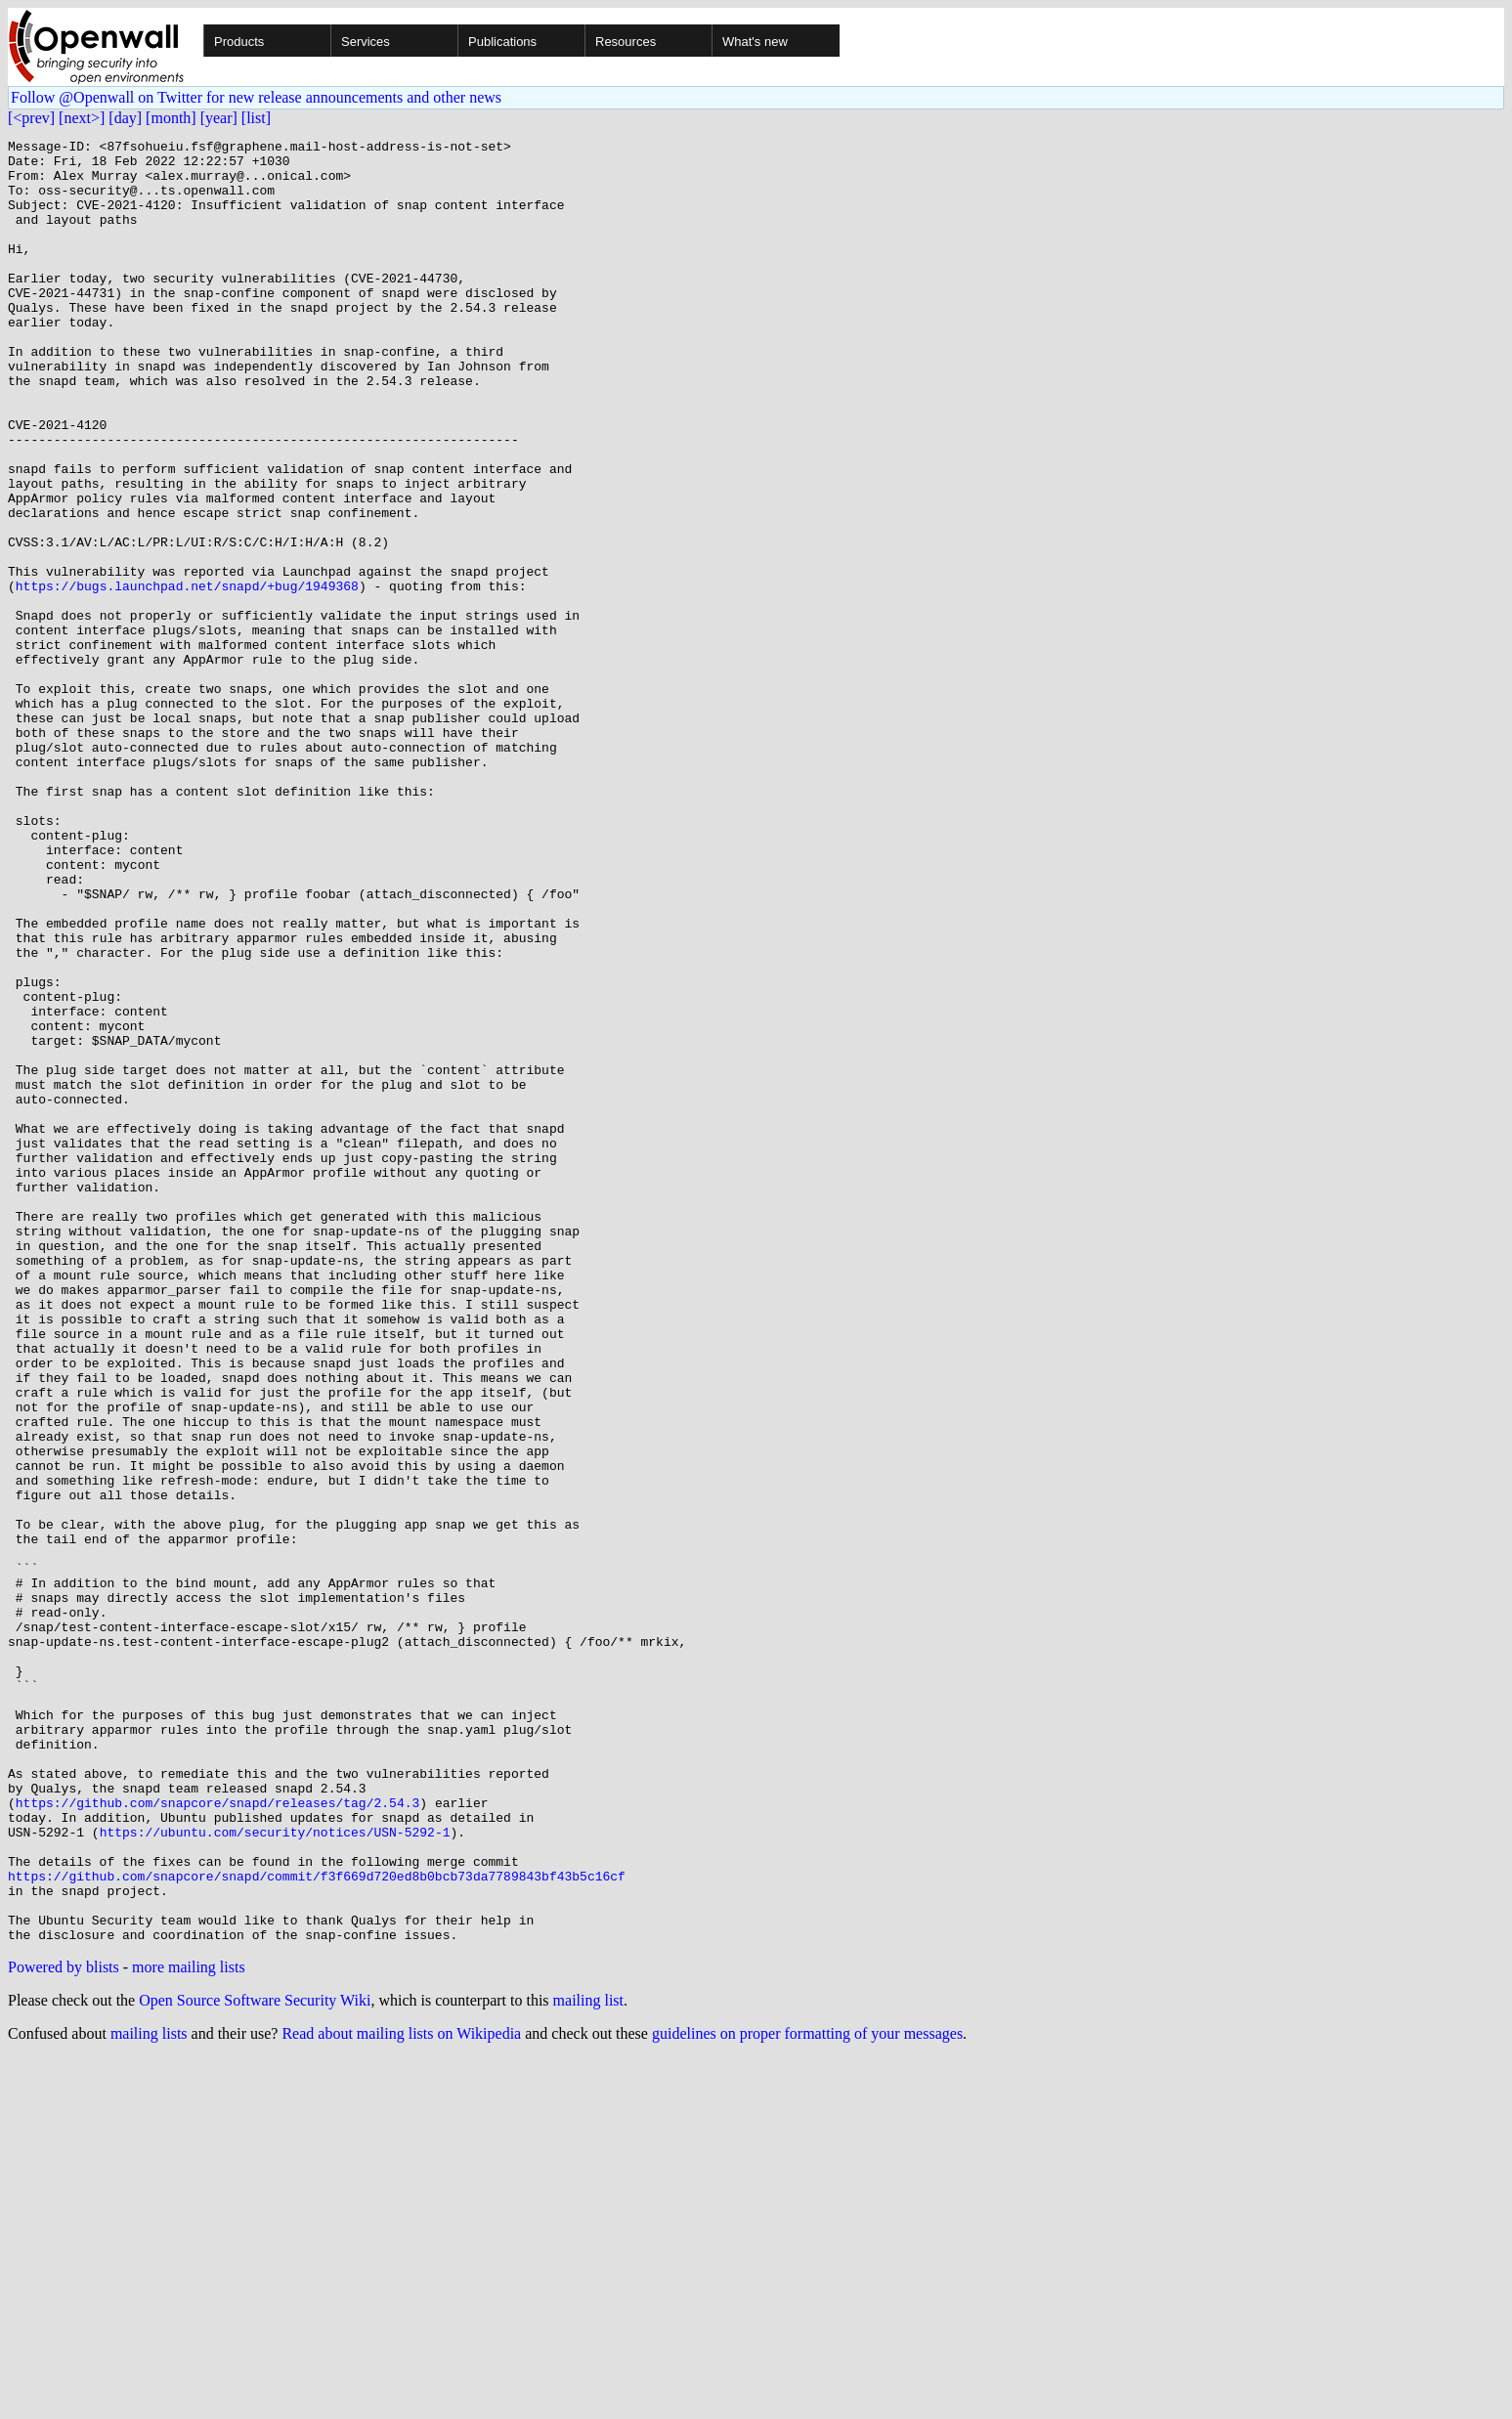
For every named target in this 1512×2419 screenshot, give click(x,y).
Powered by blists (63, 2327)
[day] (125, 117)
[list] (256, 117)
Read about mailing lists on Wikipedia (401, 2394)
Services (365, 41)
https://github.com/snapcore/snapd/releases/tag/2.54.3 (217, 2136)
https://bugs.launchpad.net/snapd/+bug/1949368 (187, 676)
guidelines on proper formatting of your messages (807, 2394)
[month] (171, 117)
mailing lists (149, 2394)
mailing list (588, 2361)
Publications (502, 41)
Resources (625, 41)
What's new (755, 41)
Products (239, 41)
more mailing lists (188, 2327)
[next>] (82, 117)
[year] (219, 117)
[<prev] (31, 117)
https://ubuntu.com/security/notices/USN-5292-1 (275, 2172)
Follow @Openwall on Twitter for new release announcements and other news (256, 97)
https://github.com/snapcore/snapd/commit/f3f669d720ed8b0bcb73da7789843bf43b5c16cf (317, 2224)
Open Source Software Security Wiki (254, 2361)
